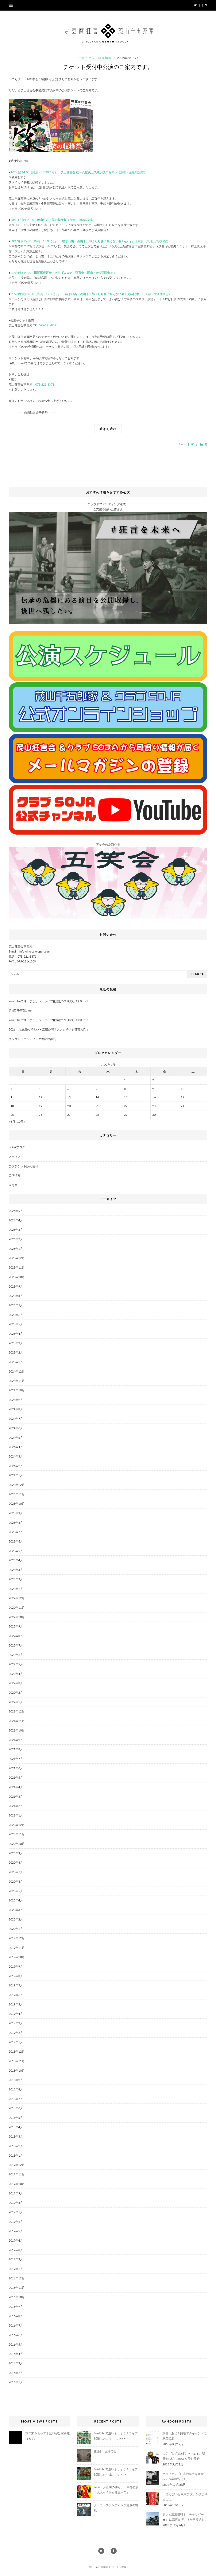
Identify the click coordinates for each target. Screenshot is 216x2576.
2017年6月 (16, 2221)
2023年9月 (16, 1513)
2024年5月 (16, 1437)
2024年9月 (16, 1400)
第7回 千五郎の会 (20, 1010)
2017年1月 (16, 2269)
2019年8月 (16, 1976)
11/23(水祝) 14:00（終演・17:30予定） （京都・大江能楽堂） (90, 294)
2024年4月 (16, 1447)
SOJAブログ (17, 1147)
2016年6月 (16, 2335)
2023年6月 (16, 1541)
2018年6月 (16, 2108)
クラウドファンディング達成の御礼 (32, 1039)
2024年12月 (17, 1371)
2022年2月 (16, 1692)
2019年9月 (16, 1966)
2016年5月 (16, 2344)
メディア (14, 1156)
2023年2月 (16, 1579)
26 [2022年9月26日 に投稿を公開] (40, 1114)
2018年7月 (16, 2099)
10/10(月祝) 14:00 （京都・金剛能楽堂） (53, 220)
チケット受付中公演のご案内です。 (108, 66)
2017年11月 (17, 2174)
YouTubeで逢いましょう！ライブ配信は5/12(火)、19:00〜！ (49, 1001)
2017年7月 (16, 2212)
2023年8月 (16, 1522)
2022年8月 (16, 1636)
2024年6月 (16, 1428)
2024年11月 (17, 1380)
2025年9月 (16, 1286)
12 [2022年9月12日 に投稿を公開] (40, 1097)
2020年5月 (16, 1891)
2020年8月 (16, 1862)
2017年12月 (17, 2165)
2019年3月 (16, 2023)
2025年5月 (16, 1324)
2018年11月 (17, 2061)
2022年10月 (17, 1617)
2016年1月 (16, 2382)
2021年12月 (17, 1711)
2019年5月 (16, 2004)
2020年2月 (16, 1919)
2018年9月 (16, 2080)
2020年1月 (16, 1928)
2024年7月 (16, 1418)
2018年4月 (16, 2127)
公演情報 (14, 1175)
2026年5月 (16, 1211)
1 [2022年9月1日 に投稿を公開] (125, 1080)
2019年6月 (16, 1995)
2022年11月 (17, 1607)
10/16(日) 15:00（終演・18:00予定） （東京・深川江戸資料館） (90, 241)
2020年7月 (16, 1872)
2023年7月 (16, 1532)
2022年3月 (16, 1683)
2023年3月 (16, 1569)
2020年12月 (17, 1825)
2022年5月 (16, 1664)
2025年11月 (17, 1267)
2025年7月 (16, 1305)
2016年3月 (16, 2363)
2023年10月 (17, 1503)
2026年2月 (16, 1239)
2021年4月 (16, 1787)
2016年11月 (17, 2287)
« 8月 (12, 1121)
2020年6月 (16, 1881)
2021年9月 (16, 1740)
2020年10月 (17, 1843)
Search (197, 974)
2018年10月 (17, 2070)
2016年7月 (16, 2325)
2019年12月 (17, 1938)
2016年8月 (16, 2316)
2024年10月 (17, 1390)
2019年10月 (17, 1957)
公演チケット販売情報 (95, 58)
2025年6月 (16, 1315)
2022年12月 (17, 1598)
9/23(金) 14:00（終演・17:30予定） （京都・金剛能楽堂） (78, 172)
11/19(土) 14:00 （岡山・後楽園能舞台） (63, 272)
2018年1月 (16, 2155)
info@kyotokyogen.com (34, 951)
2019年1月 (16, 2042)
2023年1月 (16, 1588)
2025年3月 (16, 1343)
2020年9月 (16, 1853)
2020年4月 (16, 1900)
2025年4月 (16, 1333)
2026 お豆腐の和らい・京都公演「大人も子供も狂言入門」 (49, 1029)
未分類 (13, 1185)
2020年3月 (16, 1910)
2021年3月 (16, 1796)
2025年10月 (17, 1277)
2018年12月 (17, 2051)
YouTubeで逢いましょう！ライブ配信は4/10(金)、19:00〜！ (49, 1020)
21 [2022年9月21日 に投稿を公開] (97, 1106)
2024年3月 (16, 1456)
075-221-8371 (48, 325)
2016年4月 (16, 2354)
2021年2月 (16, 1806)
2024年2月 (16, 1466)
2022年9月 (16, 1626)
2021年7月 (16, 1758)
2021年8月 (16, 1749)
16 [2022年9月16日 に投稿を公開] (154, 1097)
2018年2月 (16, 2146)
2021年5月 (16, 1777)
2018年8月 (16, 2089)
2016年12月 (17, 2278)
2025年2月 (16, 1352)
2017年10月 (17, 2184)
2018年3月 (16, 2136)
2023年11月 (17, 1494)
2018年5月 (16, 2117)
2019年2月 (16, 2032)
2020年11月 (17, 1834)
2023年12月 (17, 1484)
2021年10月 (17, 1730)
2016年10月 (17, 2297)
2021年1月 (16, 1815)
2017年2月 (16, 2259)
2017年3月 (16, 2250)
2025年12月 (17, 1258)
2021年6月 (16, 1768)
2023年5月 (16, 1551)
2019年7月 (16, 1985)
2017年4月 (16, 2240)
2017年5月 (16, 2231)
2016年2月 (16, 2373)
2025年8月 (16, 1296)
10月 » (21, 1121)
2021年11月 (17, 1721)
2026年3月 (16, 1229)
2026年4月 (16, 1220)
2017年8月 (16, 2202)
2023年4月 (16, 1560)
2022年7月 (16, 1645)
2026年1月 (16, 1248)
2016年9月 (16, 2306)
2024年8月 (16, 1409)
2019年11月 (17, 1947)
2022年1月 (16, 1702)
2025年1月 (16, 1362)
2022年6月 (16, 1654)
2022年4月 (16, 1673)
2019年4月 (16, 2013)
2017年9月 (16, 2193)
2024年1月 (16, 1475)
